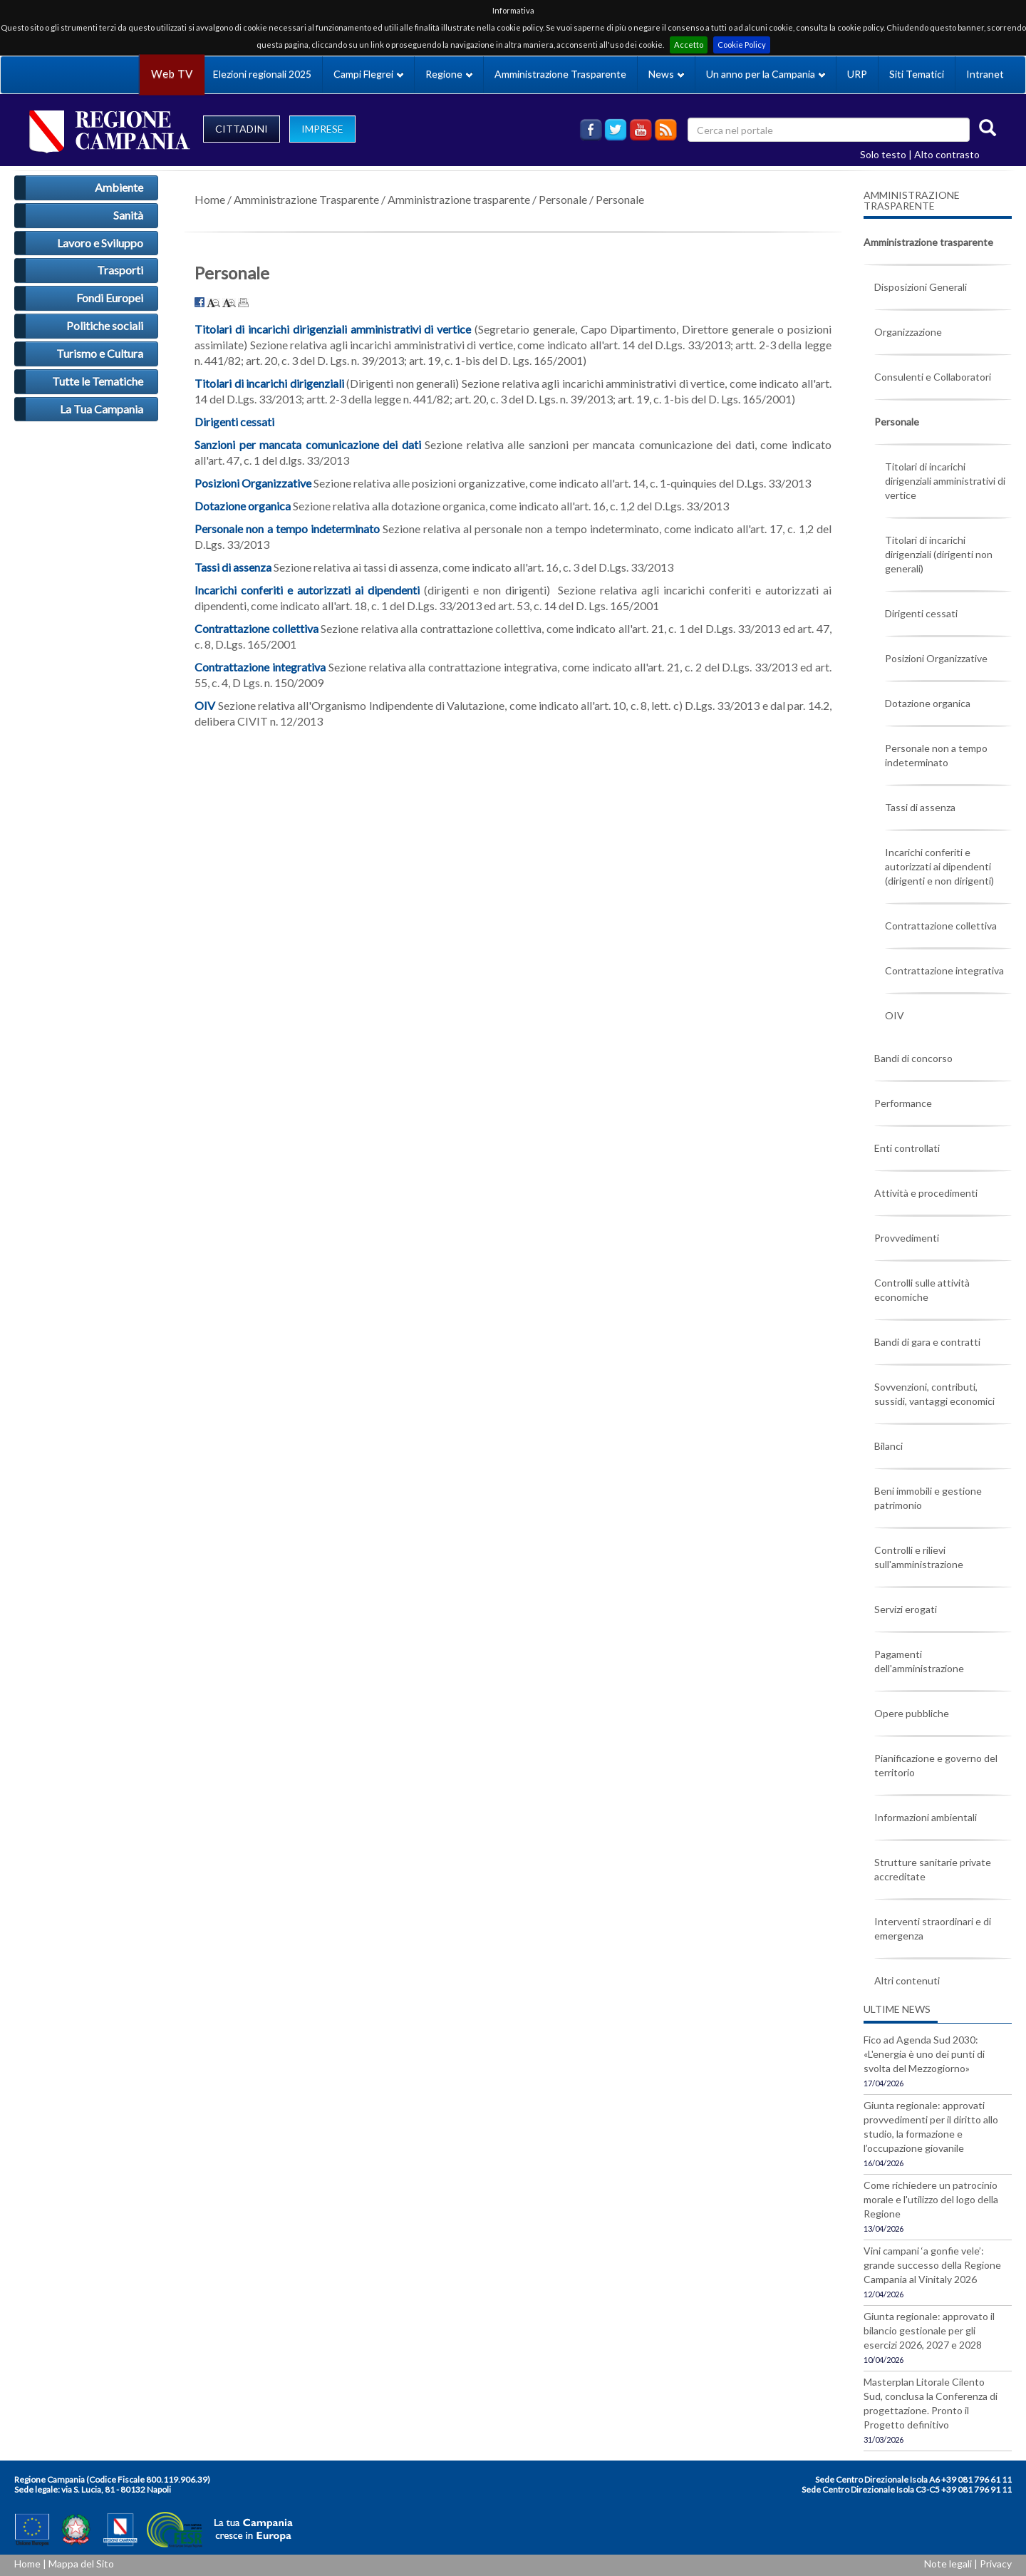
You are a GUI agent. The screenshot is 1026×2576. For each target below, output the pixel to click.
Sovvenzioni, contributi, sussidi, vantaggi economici (934, 1394)
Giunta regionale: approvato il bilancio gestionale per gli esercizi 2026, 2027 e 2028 (929, 2330)
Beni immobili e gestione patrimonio (928, 1498)
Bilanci (888, 1446)
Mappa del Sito (81, 2563)
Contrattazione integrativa (944, 970)
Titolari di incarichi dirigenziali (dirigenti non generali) (939, 554)
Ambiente (119, 187)
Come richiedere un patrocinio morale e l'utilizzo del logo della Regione (931, 2199)
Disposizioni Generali (920, 287)
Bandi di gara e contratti (927, 1342)
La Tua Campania (101, 409)
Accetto (688, 44)
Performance (903, 1103)
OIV (894, 1015)
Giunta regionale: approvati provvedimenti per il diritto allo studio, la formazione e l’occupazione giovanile (931, 2126)
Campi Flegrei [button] (368, 74)
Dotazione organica (927, 703)
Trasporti (120, 270)
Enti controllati (907, 1148)
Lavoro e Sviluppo (100, 242)
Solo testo (883, 154)
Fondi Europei (109, 297)
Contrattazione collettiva (941, 925)
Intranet (985, 74)
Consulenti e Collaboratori (932, 377)
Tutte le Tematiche (97, 381)
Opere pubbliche (911, 1713)
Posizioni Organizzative (253, 483)
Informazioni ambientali (925, 1817)
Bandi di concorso (913, 1058)
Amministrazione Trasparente (560, 74)
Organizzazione (908, 332)
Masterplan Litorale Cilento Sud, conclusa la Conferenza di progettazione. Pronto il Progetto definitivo (931, 2403)
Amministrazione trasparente (459, 199)
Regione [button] (448, 74)
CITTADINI (241, 129)
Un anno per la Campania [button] (765, 74)
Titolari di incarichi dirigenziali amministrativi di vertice (945, 480)
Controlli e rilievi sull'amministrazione (918, 1557)
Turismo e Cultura (99, 353)
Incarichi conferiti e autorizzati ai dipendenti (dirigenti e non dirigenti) (939, 866)
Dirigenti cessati (921, 613)
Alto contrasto (947, 154)
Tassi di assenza (920, 807)
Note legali (948, 2563)
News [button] (666, 74)
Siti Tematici (916, 74)
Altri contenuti (907, 1980)
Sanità (128, 215)
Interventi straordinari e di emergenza (932, 1928)
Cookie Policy (741, 44)
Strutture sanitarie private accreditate (932, 1869)
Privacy (996, 2563)
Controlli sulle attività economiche (922, 1290)
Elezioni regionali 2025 (262, 74)
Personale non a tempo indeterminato (936, 755)
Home (210, 199)
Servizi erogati (905, 1609)
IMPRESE (322, 129)
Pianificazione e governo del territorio (936, 1765)
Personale (563, 199)
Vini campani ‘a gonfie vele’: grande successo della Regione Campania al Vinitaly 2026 (932, 2265)
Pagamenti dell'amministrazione (919, 1661)
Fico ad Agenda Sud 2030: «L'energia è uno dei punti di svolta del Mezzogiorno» (924, 2054)
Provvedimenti (906, 1238)
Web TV (171, 74)
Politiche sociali (104, 325)
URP (857, 74)
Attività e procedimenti (926, 1193)
